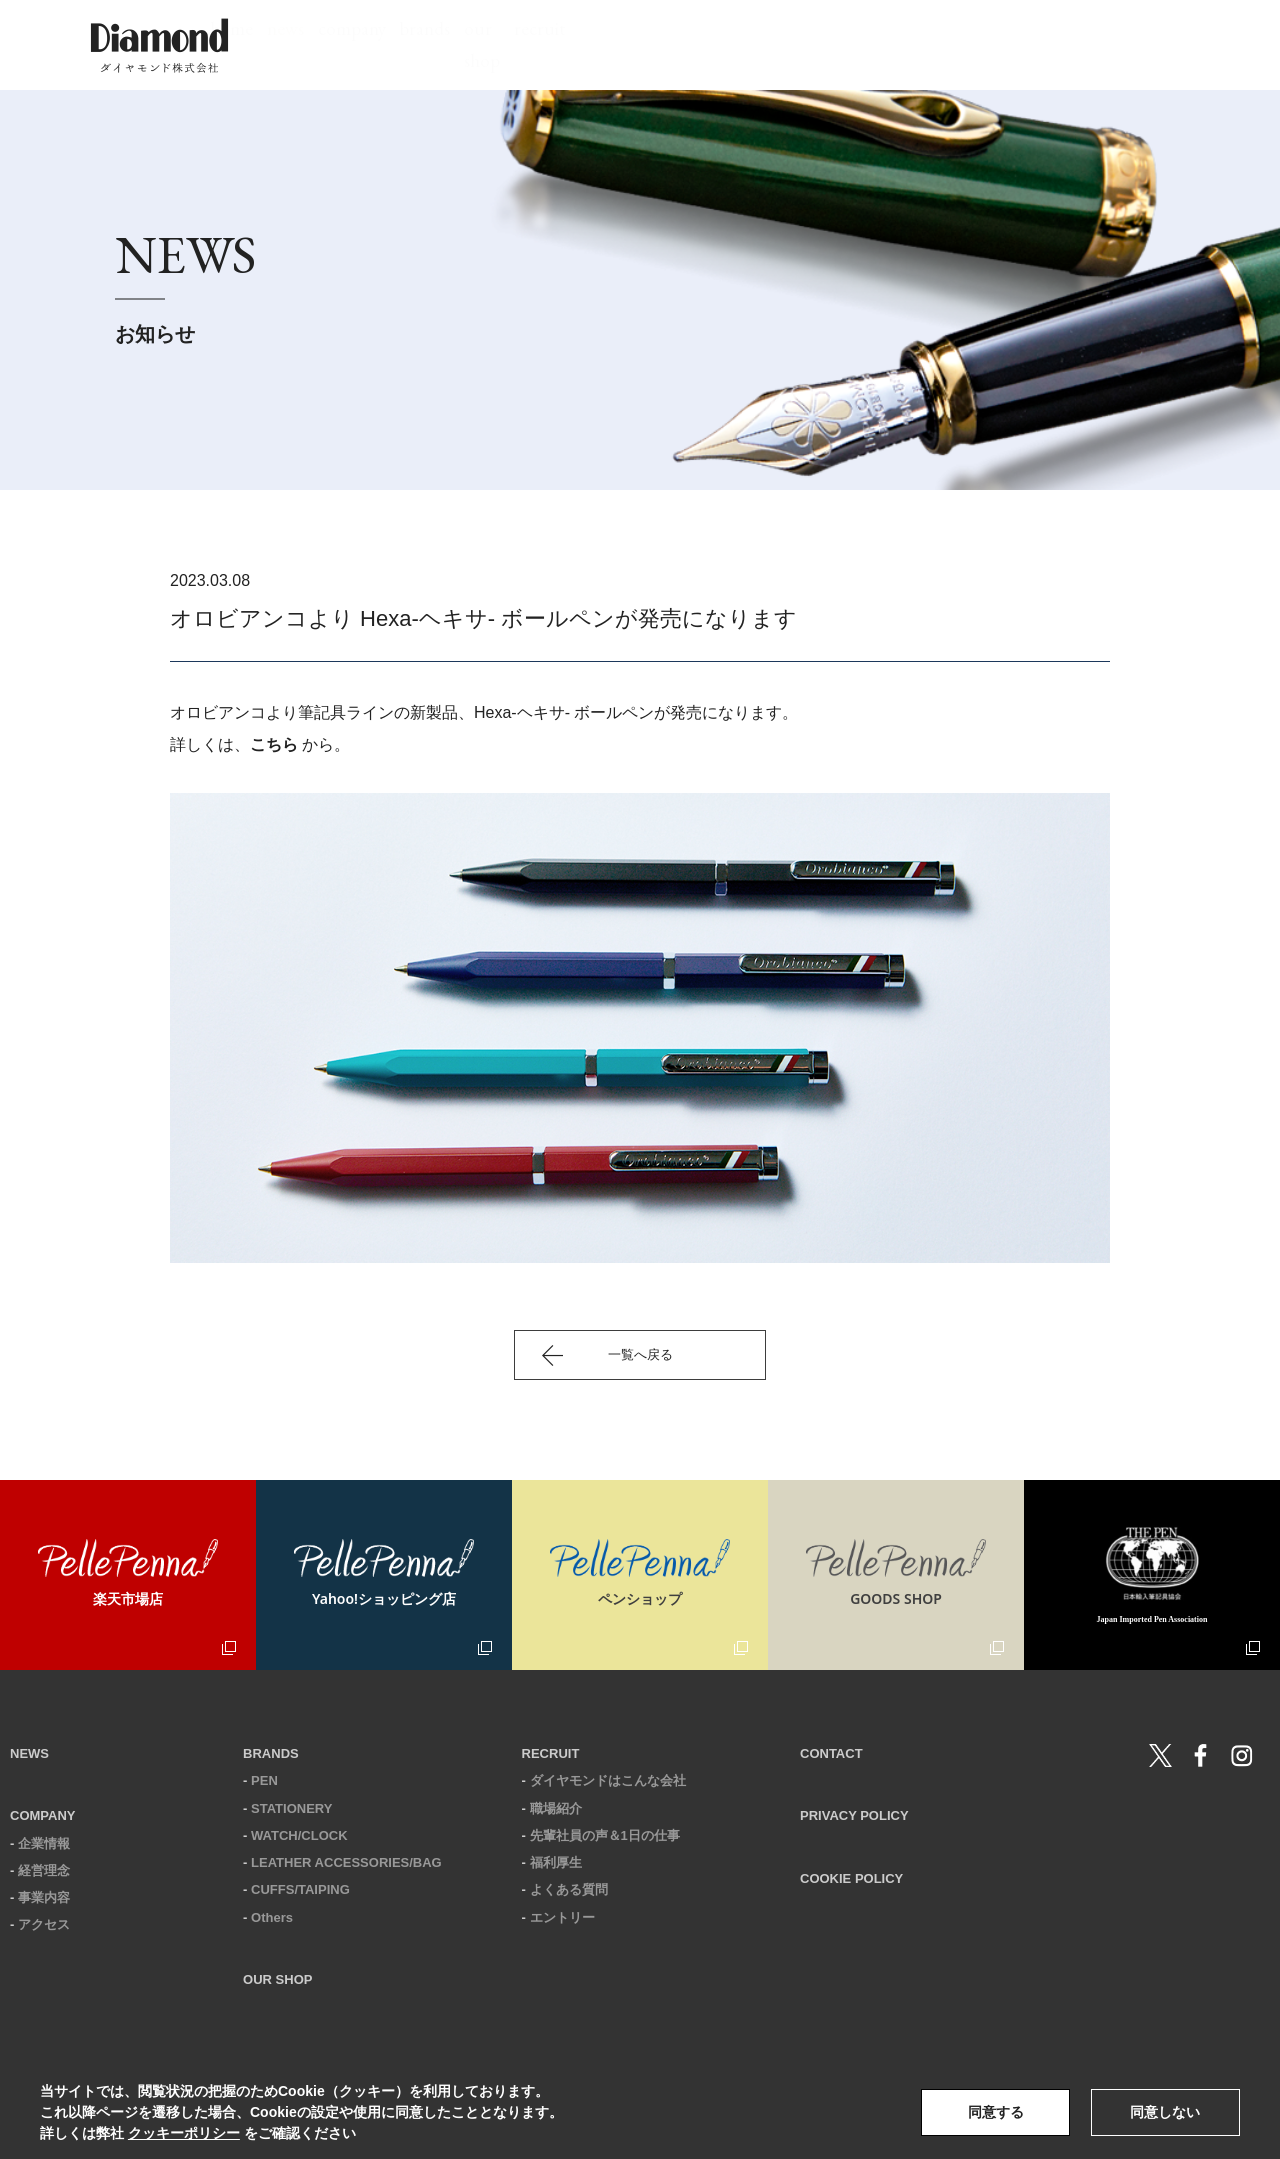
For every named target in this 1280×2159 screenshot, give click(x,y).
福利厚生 (556, 1862)
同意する (996, 2112)
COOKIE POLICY (851, 1878)
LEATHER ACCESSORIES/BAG (346, 1862)
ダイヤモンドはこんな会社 (608, 1780)
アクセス (44, 1924)
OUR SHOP (277, 1979)
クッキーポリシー (184, 2133)
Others (272, 1917)
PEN (264, 1780)
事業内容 (44, 1897)
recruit (948, 44)
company (643, 44)
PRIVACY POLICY (854, 1815)
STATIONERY (291, 1808)
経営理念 (44, 1870)
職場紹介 (556, 1808)
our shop (846, 44)
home (466, 44)
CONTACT (831, 1753)
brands (745, 44)
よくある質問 (569, 1889)
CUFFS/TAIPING (300, 1889)
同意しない (1165, 2112)
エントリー (562, 1917)
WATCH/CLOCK (299, 1835)
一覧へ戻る (640, 1354)
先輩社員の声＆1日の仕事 (605, 1835)
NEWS (29, 1753)
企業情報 (44, 1843)
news (548, 44)
